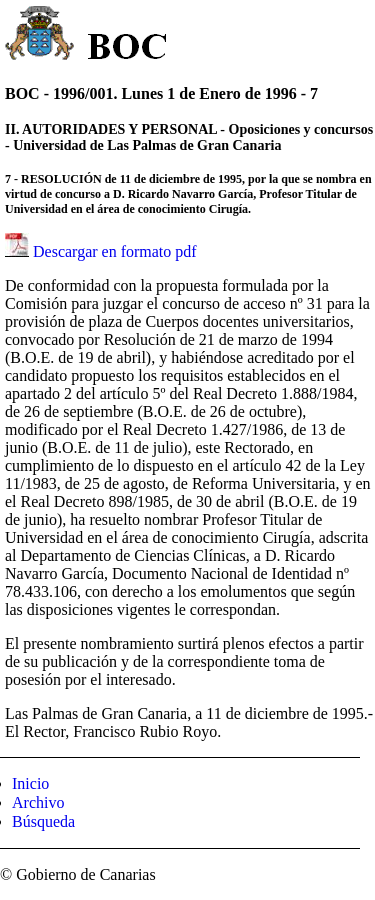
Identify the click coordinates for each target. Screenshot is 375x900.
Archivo (38, 802)
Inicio (30, 783)
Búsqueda (43, 821)
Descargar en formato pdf (115, 251)
